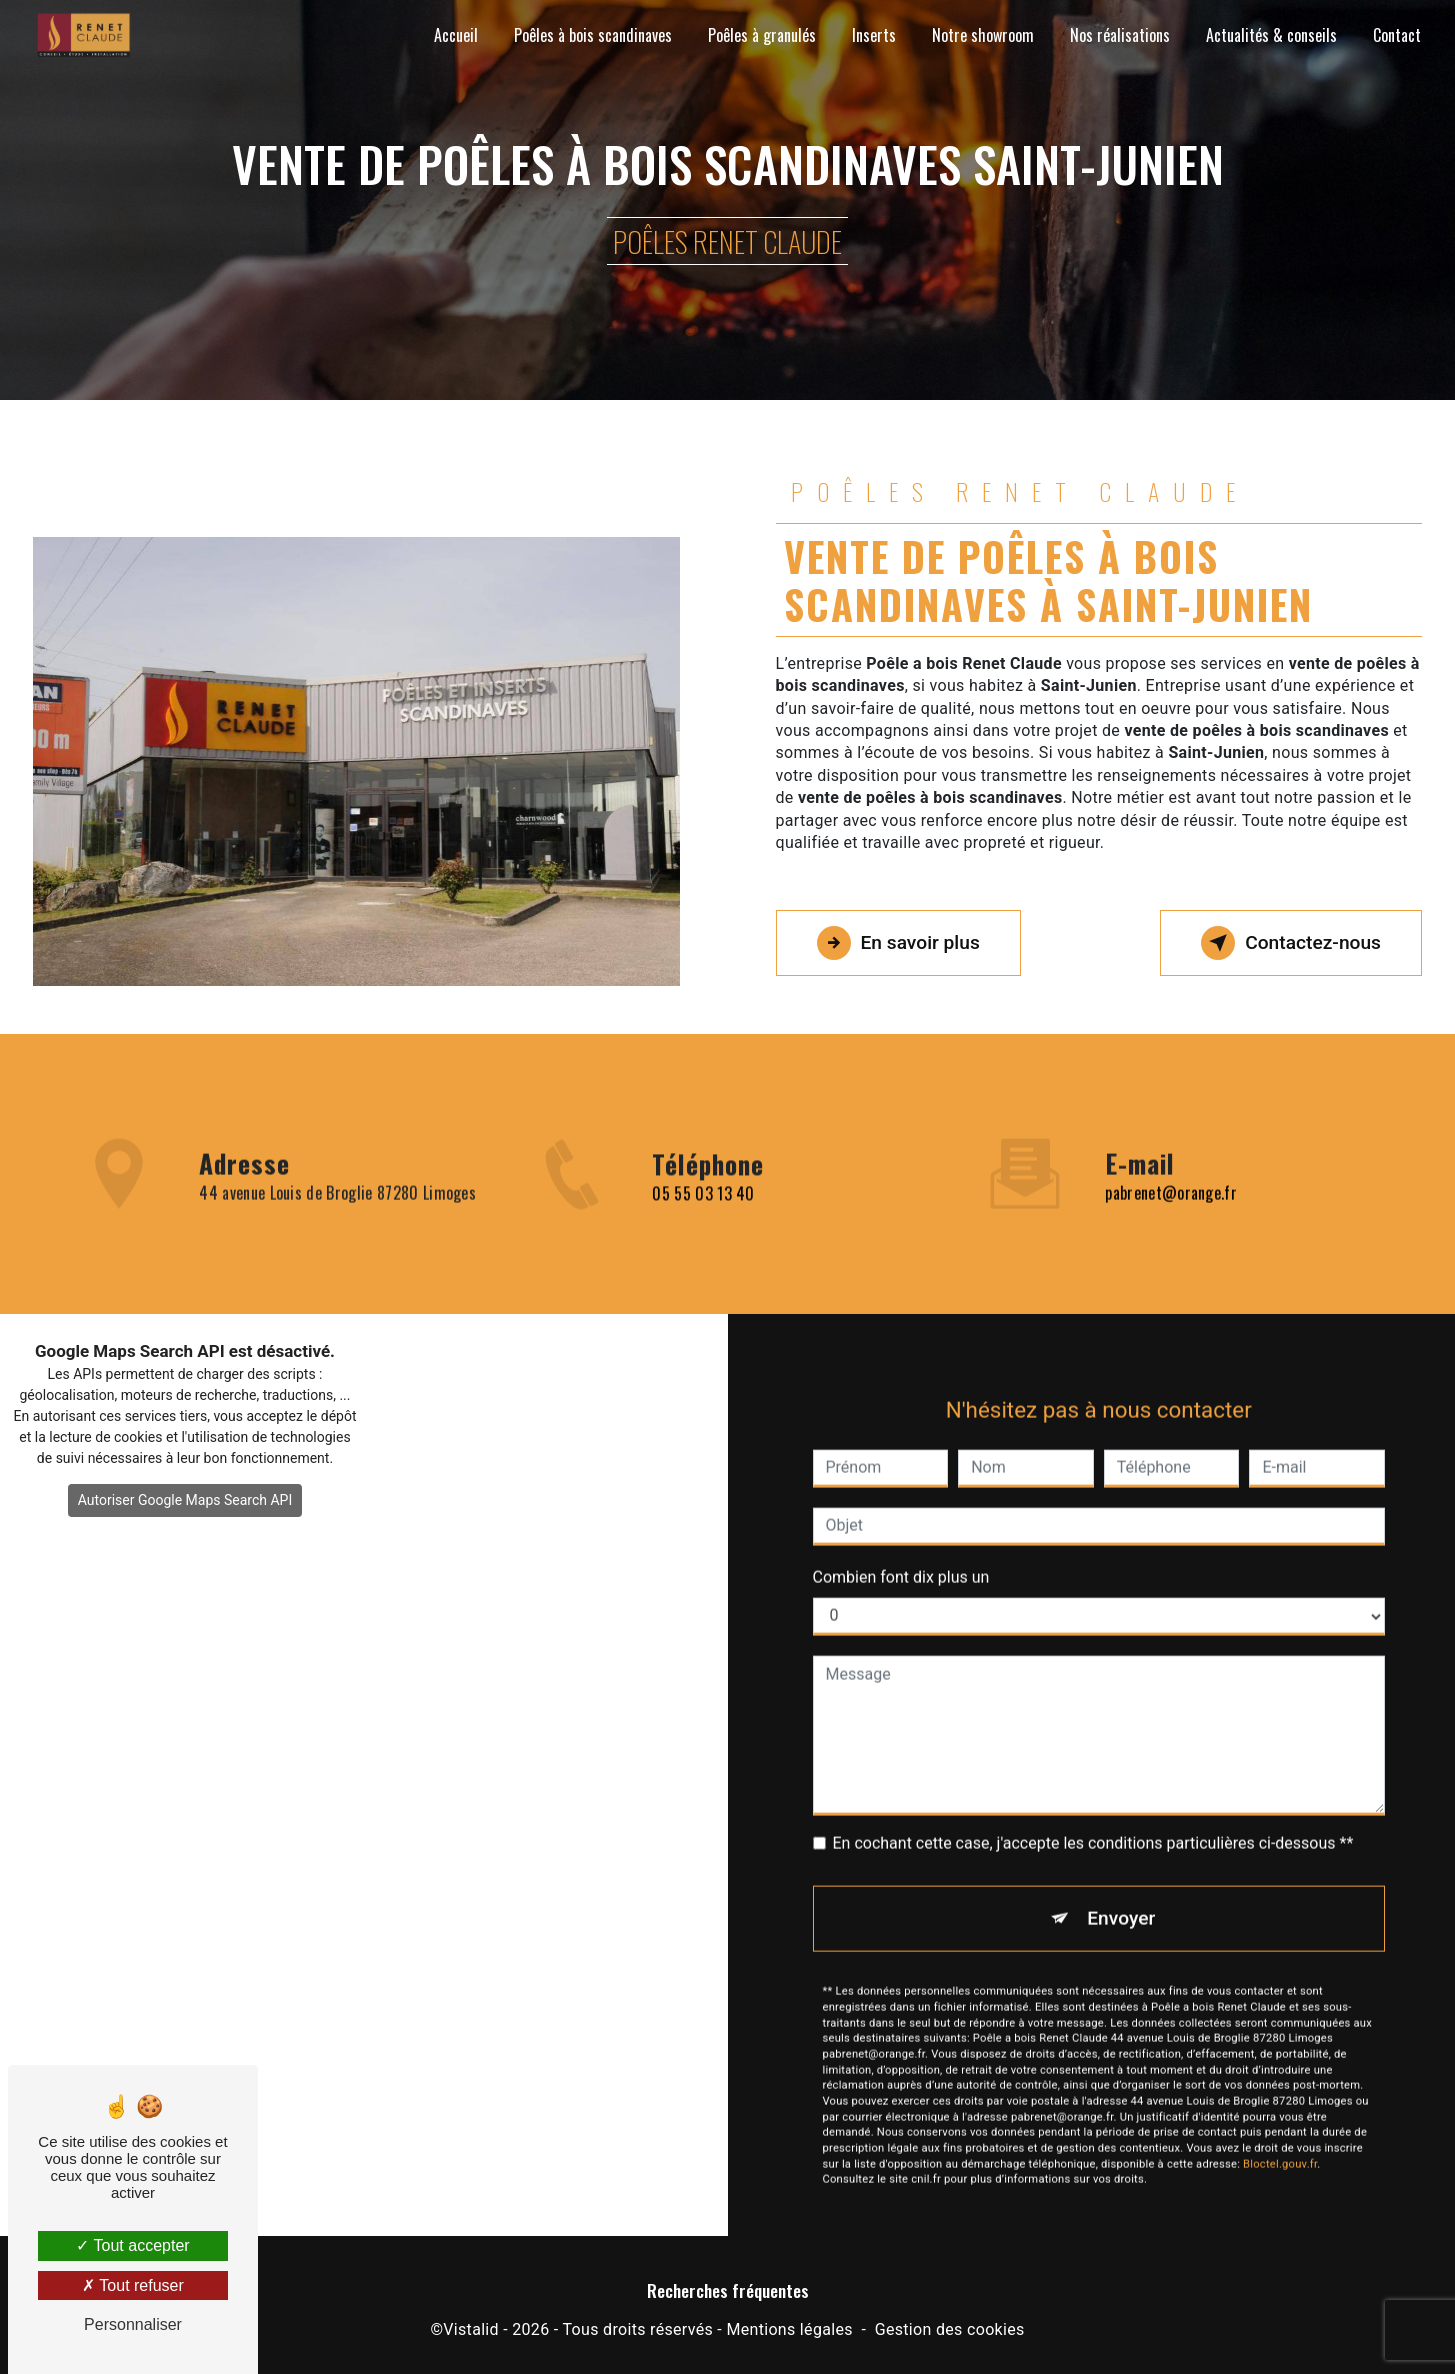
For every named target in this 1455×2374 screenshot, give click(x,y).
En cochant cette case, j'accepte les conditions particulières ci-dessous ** (1093, 1795)
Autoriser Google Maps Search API (185, 1500)
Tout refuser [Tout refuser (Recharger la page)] (133, 2285)
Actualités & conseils (1271, 35)
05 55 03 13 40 (703, 1241)
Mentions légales (789, 2329)
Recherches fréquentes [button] (728, 2290)
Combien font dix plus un (901, 1529)
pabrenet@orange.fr (1171, 1146)
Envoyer (1121, 1870)
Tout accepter (132, 2245)
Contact (1397, 35)
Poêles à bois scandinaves (593, 35)
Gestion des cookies (950, 2329)
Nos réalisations (1120, 35)
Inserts (874, 35)
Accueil (456, 35)
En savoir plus (898, 943)
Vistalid (471, 2329)
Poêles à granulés (762, 35)
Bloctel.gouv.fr (1280, 2116)
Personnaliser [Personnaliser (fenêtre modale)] (133, 2324)
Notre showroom (983, 35)
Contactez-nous (1291, 943)
